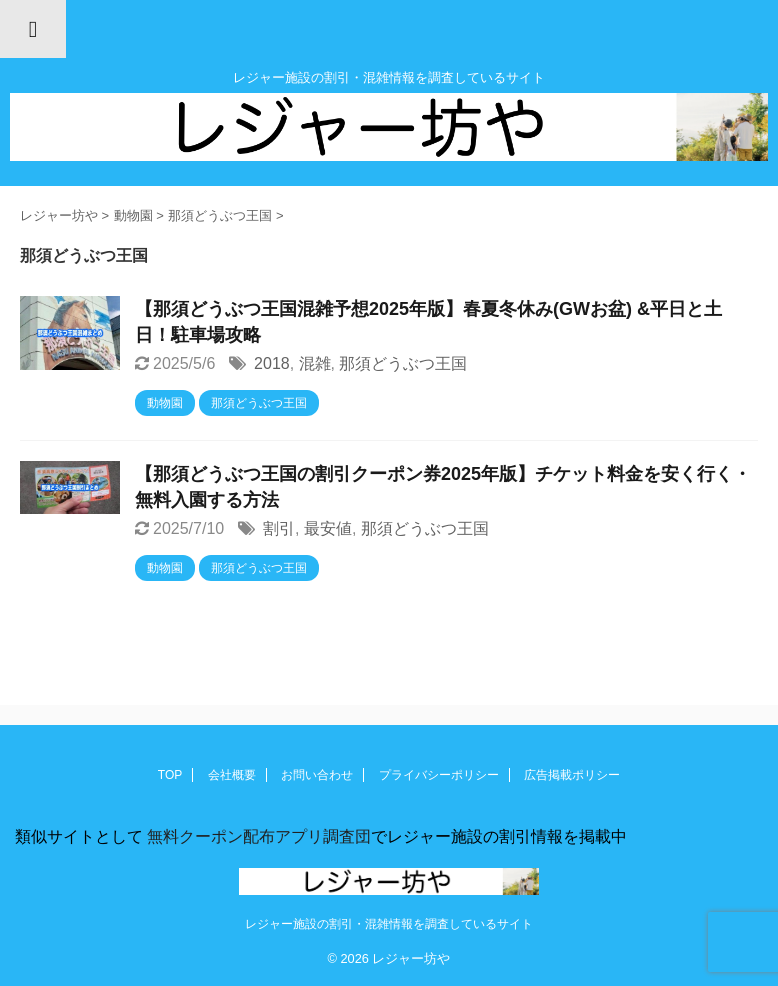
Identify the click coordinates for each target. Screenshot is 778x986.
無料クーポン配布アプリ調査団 (257, 836)
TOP (170, 775)
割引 (279, 528)
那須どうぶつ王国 (403, 363)
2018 (272, 363)
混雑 (315, 363)
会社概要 (232, 775)
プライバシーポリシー (439, 775)
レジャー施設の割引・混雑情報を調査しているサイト (389, 924)
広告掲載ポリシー (572, 775)
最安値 (328, 528)
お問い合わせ (317, 775)
